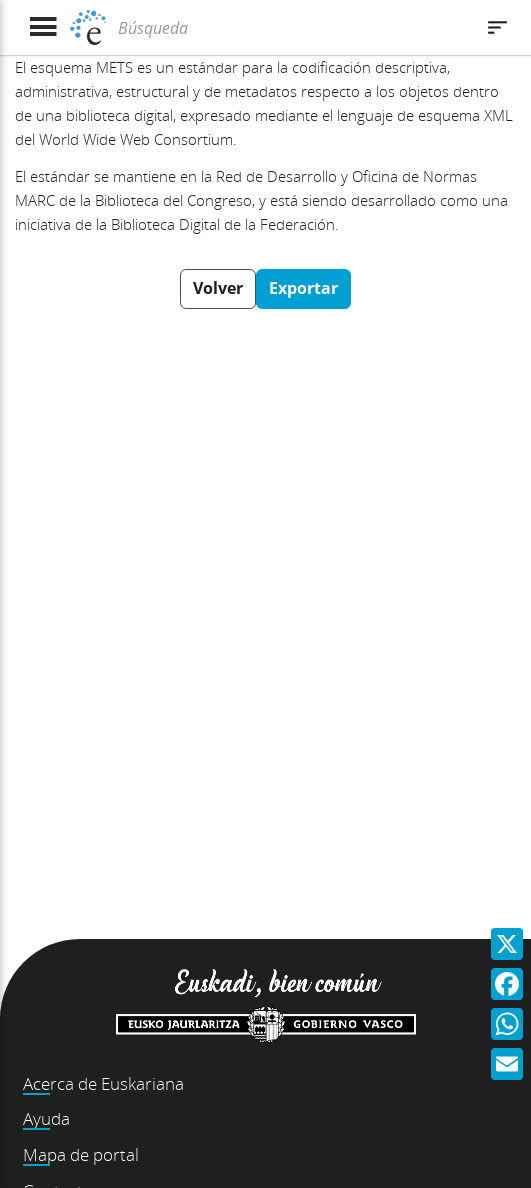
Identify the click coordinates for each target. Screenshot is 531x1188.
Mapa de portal (81, 1154)
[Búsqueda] (293, 28)
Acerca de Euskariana (103, 1083)
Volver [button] (218, 288)
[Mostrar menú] (42, 27)
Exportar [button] (303, 288)
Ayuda (46, 1118)
